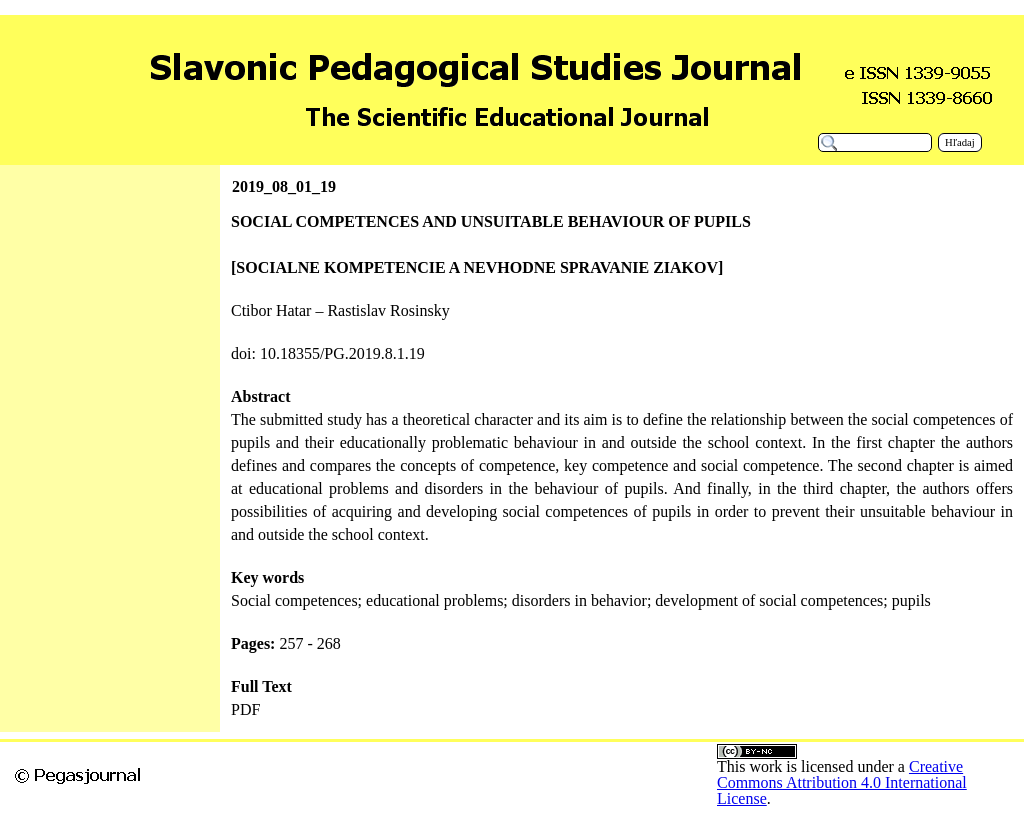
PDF (245, 709)
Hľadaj (960, 142)
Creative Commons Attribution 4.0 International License (842, 782)
